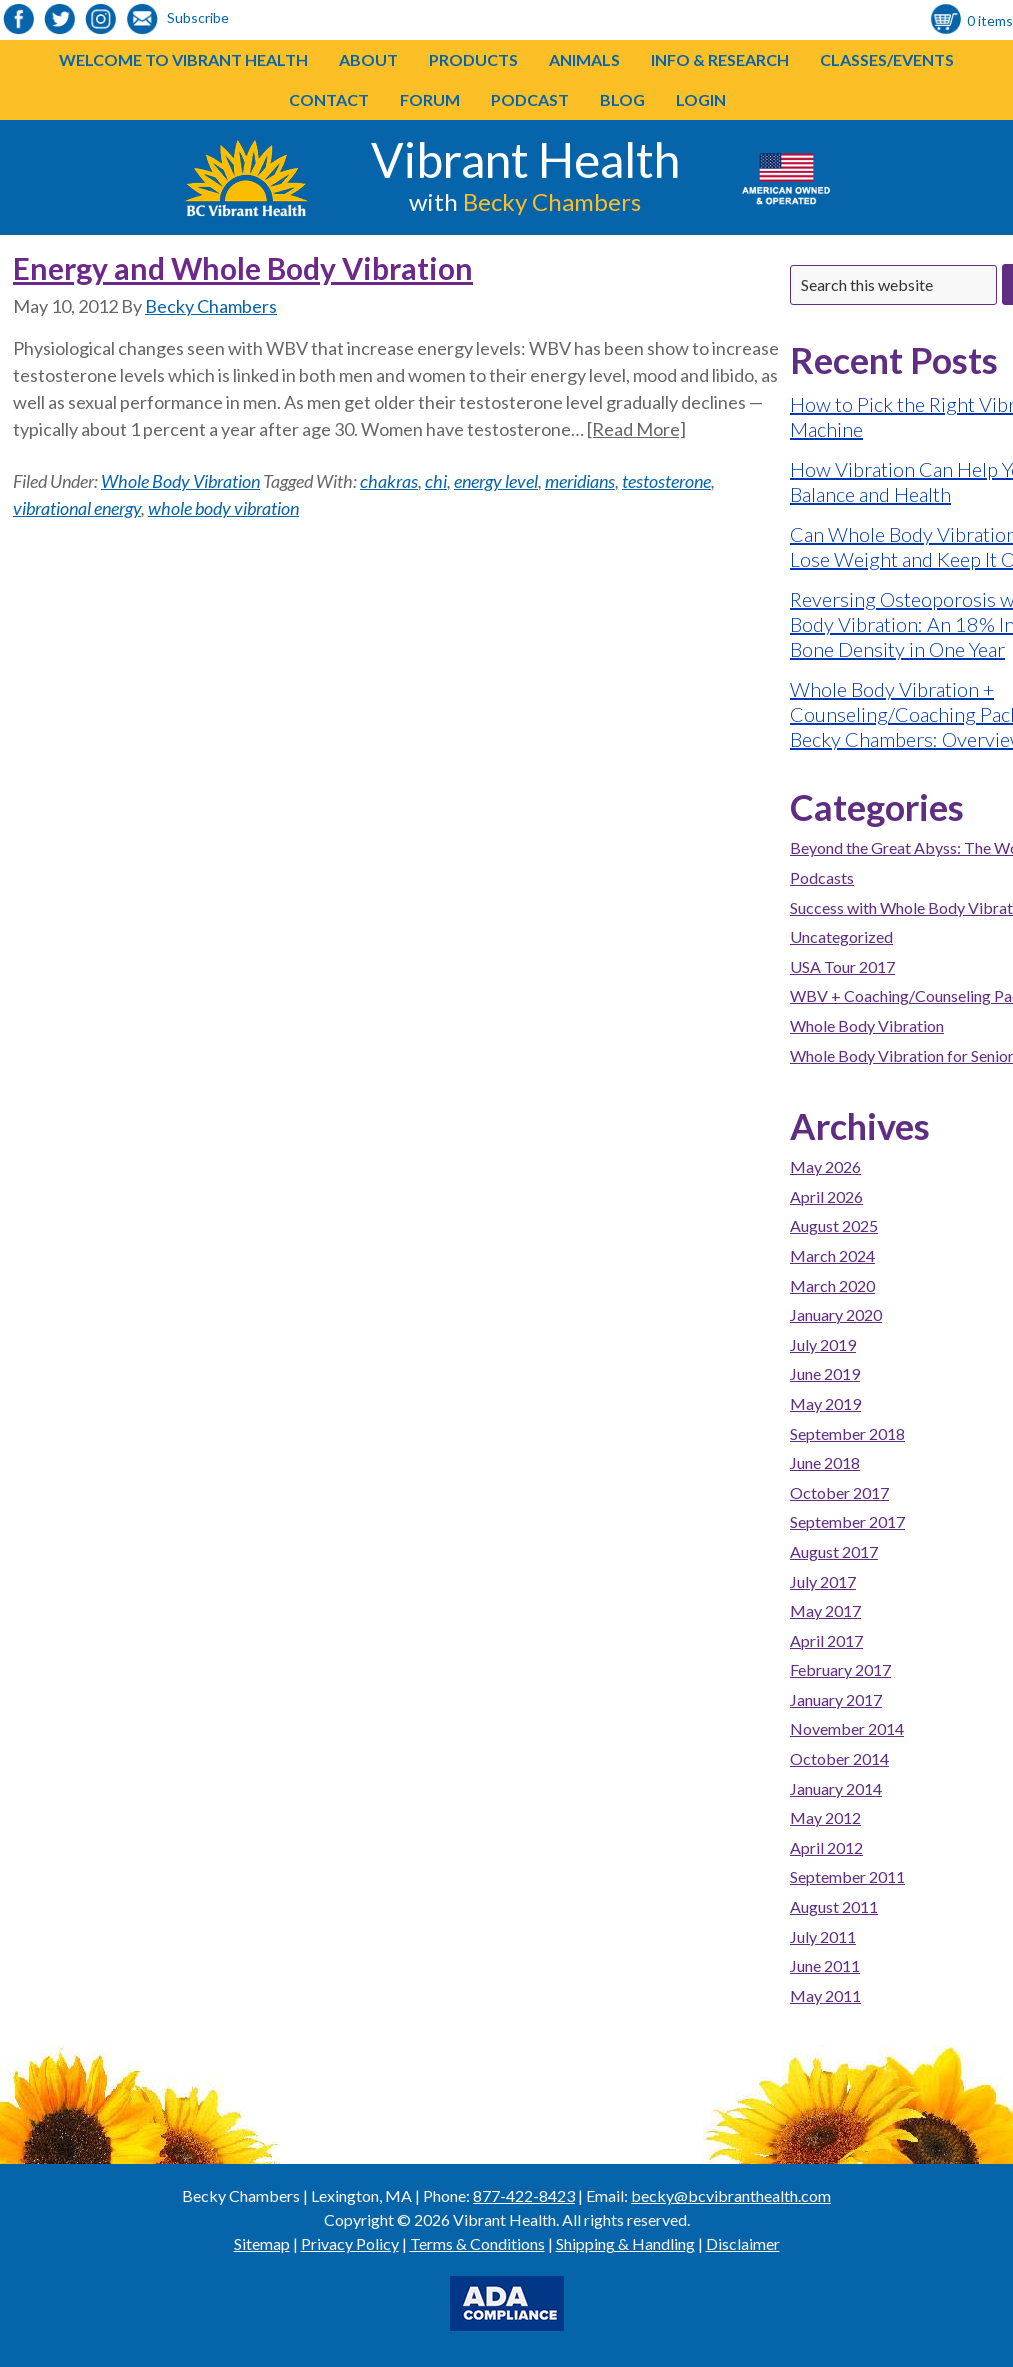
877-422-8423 (524, 2195)
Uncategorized (841, 936)
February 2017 (840, 1669)
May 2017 (825, 1610)
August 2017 (834, 1551)
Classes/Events (887, 59)
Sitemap (262, 2243)
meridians (580, 481)
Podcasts (822, 877)
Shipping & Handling (625, 2243)
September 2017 (847, 1521)
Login (701, 99)
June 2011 (825, 1965)
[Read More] (636, 429)
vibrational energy (77, 508)
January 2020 (836, 1314)
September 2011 (847, 1876)
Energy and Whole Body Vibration (243, 268)
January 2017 (836, 1699)
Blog (622, 99)
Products (473, 59)
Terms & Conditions (477, 2243)
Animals (584, 59)
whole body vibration (223, 508)
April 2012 (826, 1847)
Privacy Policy (350, 2243)
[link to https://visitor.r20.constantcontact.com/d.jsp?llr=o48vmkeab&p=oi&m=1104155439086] (142, 20)
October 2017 (839, 1492)
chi (436, 481)
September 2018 (847, 1433)
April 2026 (826, 1196)
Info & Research (720, 59)
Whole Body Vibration (180, 481)
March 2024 (832, 1255)
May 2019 (825, 1403)
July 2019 (823, 1344)
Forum (430, 99)
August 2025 (834, 1225)
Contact (329, 99)
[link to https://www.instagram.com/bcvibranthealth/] (101, 20)
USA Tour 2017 (842, 966)
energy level (496, 481)
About (368, 59)
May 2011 (825, 1995)
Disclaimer (743, 2243)
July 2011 (823, 1936)
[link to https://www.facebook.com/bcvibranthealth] (19, 20)
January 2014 (836, 1788)
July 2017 (823, 1581)
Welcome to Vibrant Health (183, 59)
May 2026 (825, 1166)
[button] (518, 60)
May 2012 (825, 1817)
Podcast (530, 99)
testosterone (666, 481)
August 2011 (834, 1906)
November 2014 (847, 1728)
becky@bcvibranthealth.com (731, 2195)
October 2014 (839, 1758)
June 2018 (825, 1462)
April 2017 (826, 1640)
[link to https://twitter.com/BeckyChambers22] (60, 20)
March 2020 (832, 1285)
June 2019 (825, 1373)
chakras (389, 481)
